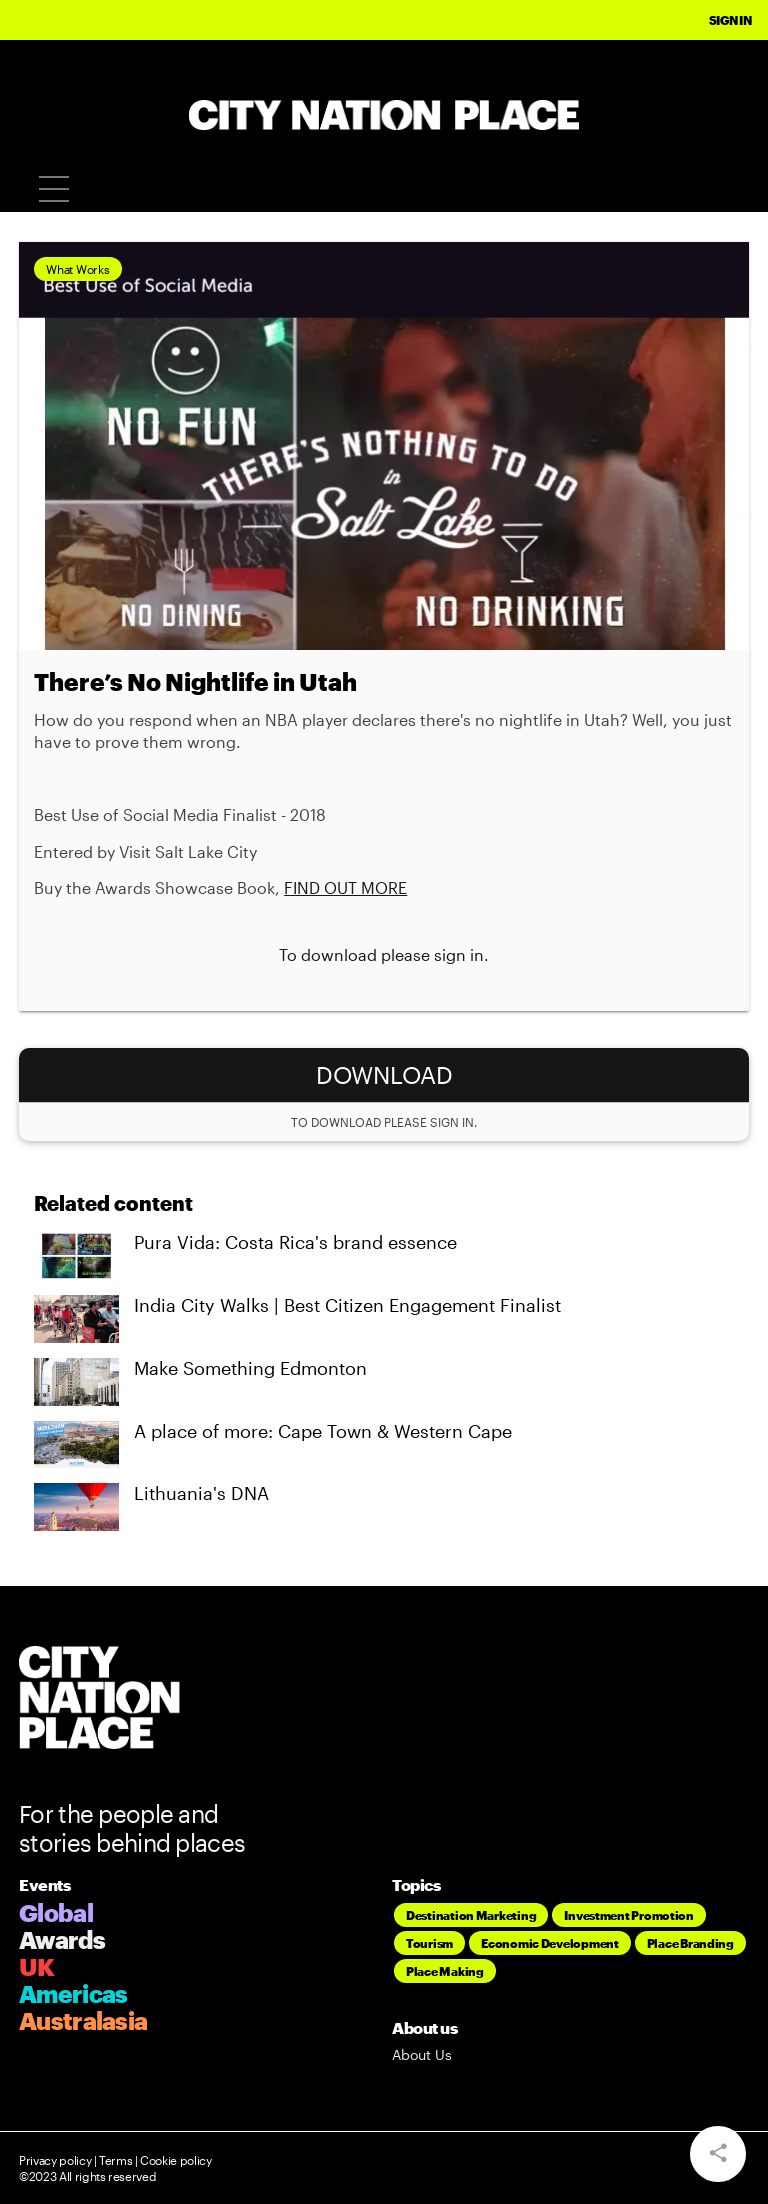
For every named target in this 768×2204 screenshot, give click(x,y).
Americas (73, 1993)
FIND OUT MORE (345, 887)
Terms (115, 2160)
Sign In (730, 20)
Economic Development (550, 1943)
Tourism (429, 1943)
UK (37, 1966)
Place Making (445, 1971)
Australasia (83, 2020)
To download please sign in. (384, 954)
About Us (422, 2054)
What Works (77, 269)
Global (56, 1912)
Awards (62, 1939)
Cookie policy (175, 2160)
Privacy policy (55, 2160)
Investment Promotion (629, 1915)
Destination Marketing (471, 1915)
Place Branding (690, 1943)
